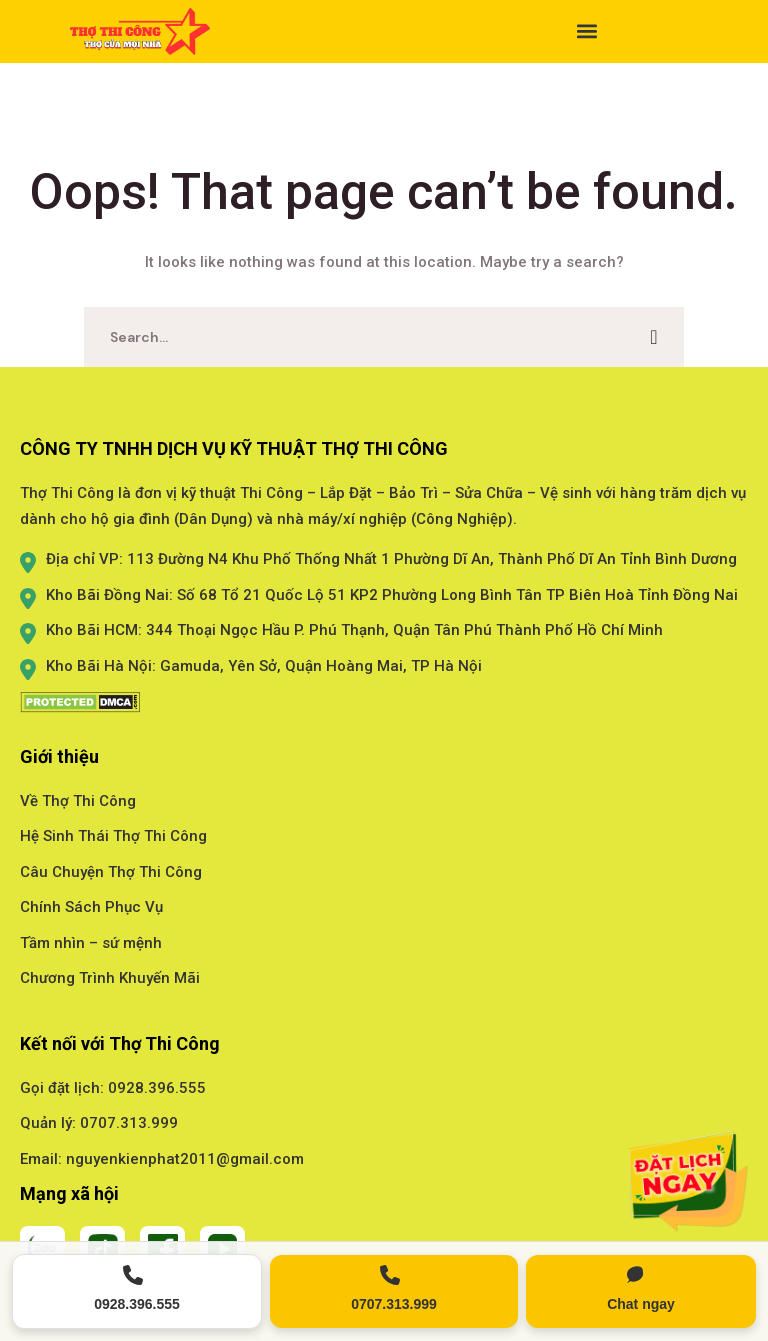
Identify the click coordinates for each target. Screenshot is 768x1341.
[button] (384, 31)
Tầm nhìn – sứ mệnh (91, 943)
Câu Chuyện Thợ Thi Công (111, 872)
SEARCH (654, 337)
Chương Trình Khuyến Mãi (110, 978)
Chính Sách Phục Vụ (91, 907)
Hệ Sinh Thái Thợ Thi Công (113, 836)
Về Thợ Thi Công (78, 801)
